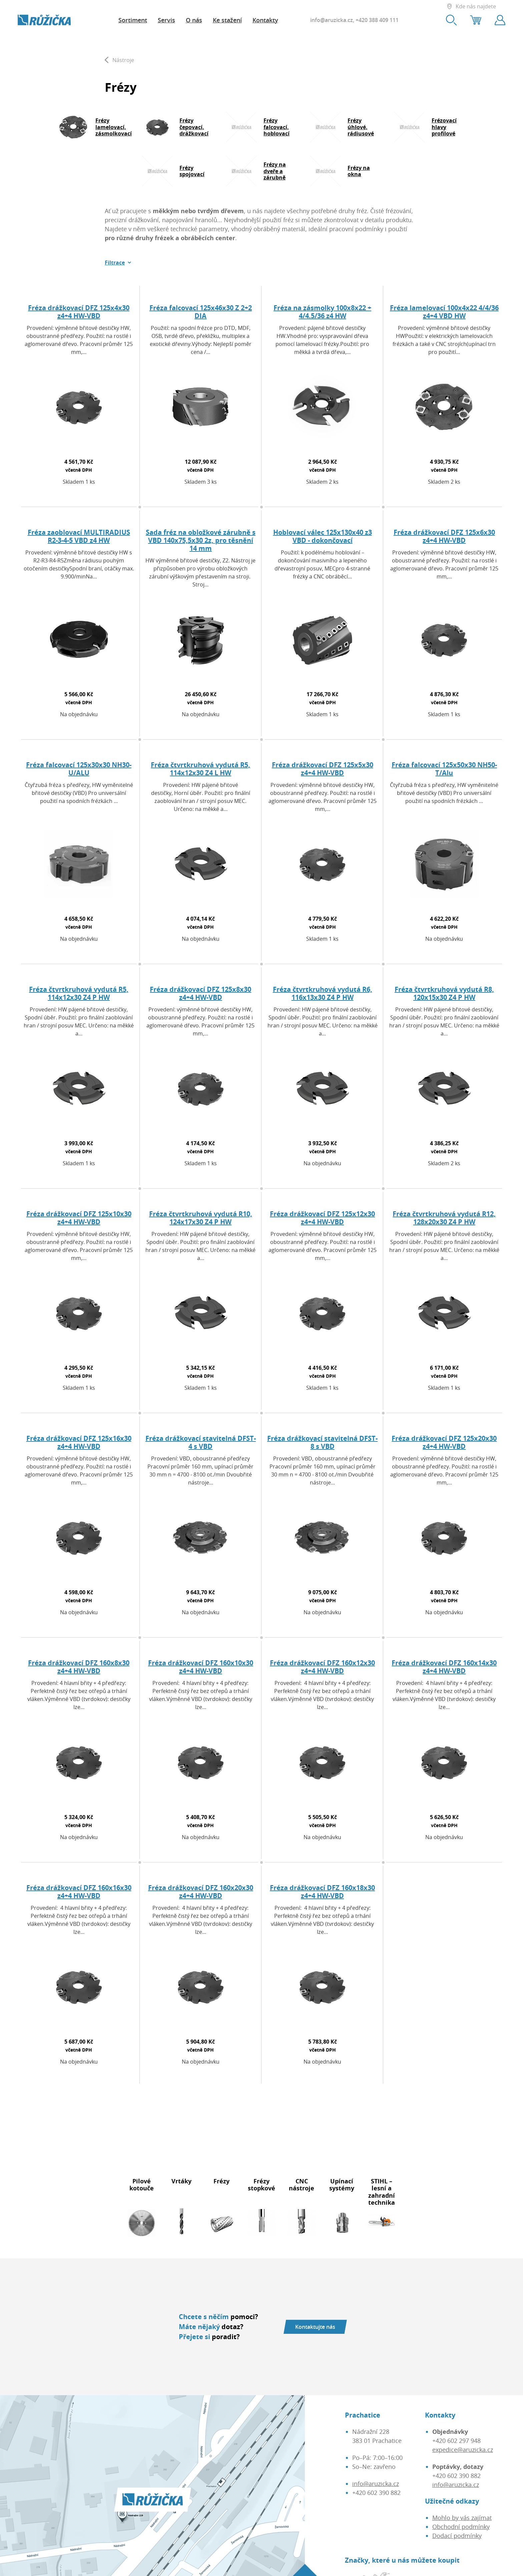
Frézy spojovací (191, 171)
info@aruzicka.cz (331, 20)
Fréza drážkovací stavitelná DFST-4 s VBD (200, 1442)
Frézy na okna (359, 171)
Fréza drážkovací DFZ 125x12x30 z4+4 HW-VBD (322, 1217)
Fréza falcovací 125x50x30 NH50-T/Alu (444, 768)
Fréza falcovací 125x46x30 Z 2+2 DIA (200, 311)
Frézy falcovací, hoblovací (277, 127)
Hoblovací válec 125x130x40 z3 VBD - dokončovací (322, 536)
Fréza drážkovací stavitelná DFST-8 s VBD (322, 1442)
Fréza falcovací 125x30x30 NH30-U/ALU (78, 768)
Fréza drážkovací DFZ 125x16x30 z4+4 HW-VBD (78, 1442)
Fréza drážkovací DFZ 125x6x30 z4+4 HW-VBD (444, 536)
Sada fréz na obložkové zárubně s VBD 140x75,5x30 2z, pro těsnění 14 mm (200, 540)
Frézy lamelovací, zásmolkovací (113, 127)
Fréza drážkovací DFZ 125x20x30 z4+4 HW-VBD (444, 1442)
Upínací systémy (341, 2184)
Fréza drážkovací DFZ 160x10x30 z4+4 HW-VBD (200, 1666)
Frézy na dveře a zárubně (275, 171)
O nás (194, 20)
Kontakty (265, 20)
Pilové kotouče (141, 2184)
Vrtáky (181, 2181)
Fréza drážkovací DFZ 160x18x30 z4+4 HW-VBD (322, 1891)
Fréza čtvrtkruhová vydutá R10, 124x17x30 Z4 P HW (200, 1217)
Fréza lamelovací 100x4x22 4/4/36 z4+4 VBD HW (444, 311)
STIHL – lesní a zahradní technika (381, 2192)
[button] (118, 263)
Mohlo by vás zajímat (462, 2518)
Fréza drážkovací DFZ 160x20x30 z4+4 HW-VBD (200, 1891)
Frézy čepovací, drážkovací (193, 127)
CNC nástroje (301, 2184)
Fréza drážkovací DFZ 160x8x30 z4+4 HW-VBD (78, 1666)
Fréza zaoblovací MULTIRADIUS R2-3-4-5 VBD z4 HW (79, 536)
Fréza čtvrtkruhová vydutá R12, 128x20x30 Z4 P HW (444, 1217)
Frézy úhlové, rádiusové (361, 127)
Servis (166, 20)
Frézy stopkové (261, 2184)
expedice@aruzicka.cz (462, 2450)
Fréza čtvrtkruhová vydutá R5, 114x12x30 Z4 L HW (200, 768)
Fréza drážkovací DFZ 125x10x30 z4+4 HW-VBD (78, 1217)
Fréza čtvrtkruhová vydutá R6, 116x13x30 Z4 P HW (322, 993)
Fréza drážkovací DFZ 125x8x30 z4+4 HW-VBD (200, 993)
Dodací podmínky (457, 2536)
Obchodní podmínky (461, 2527)
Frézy (221, 2181)
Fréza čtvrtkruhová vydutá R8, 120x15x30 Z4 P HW (444, 993)
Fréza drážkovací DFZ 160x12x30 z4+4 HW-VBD (322, 1666)
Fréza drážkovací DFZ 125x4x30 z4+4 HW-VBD (78, 311)
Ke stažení (227, 20)
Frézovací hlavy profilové (444, 127)
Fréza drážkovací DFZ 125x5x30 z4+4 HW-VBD (322, 768)
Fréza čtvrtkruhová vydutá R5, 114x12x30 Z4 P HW (78, 993)
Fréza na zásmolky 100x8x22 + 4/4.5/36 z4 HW (322, 311)
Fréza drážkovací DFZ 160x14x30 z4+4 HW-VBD (444, 1666)
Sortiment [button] (132, 20)
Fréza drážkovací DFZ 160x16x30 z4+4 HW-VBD (78, 1891)
